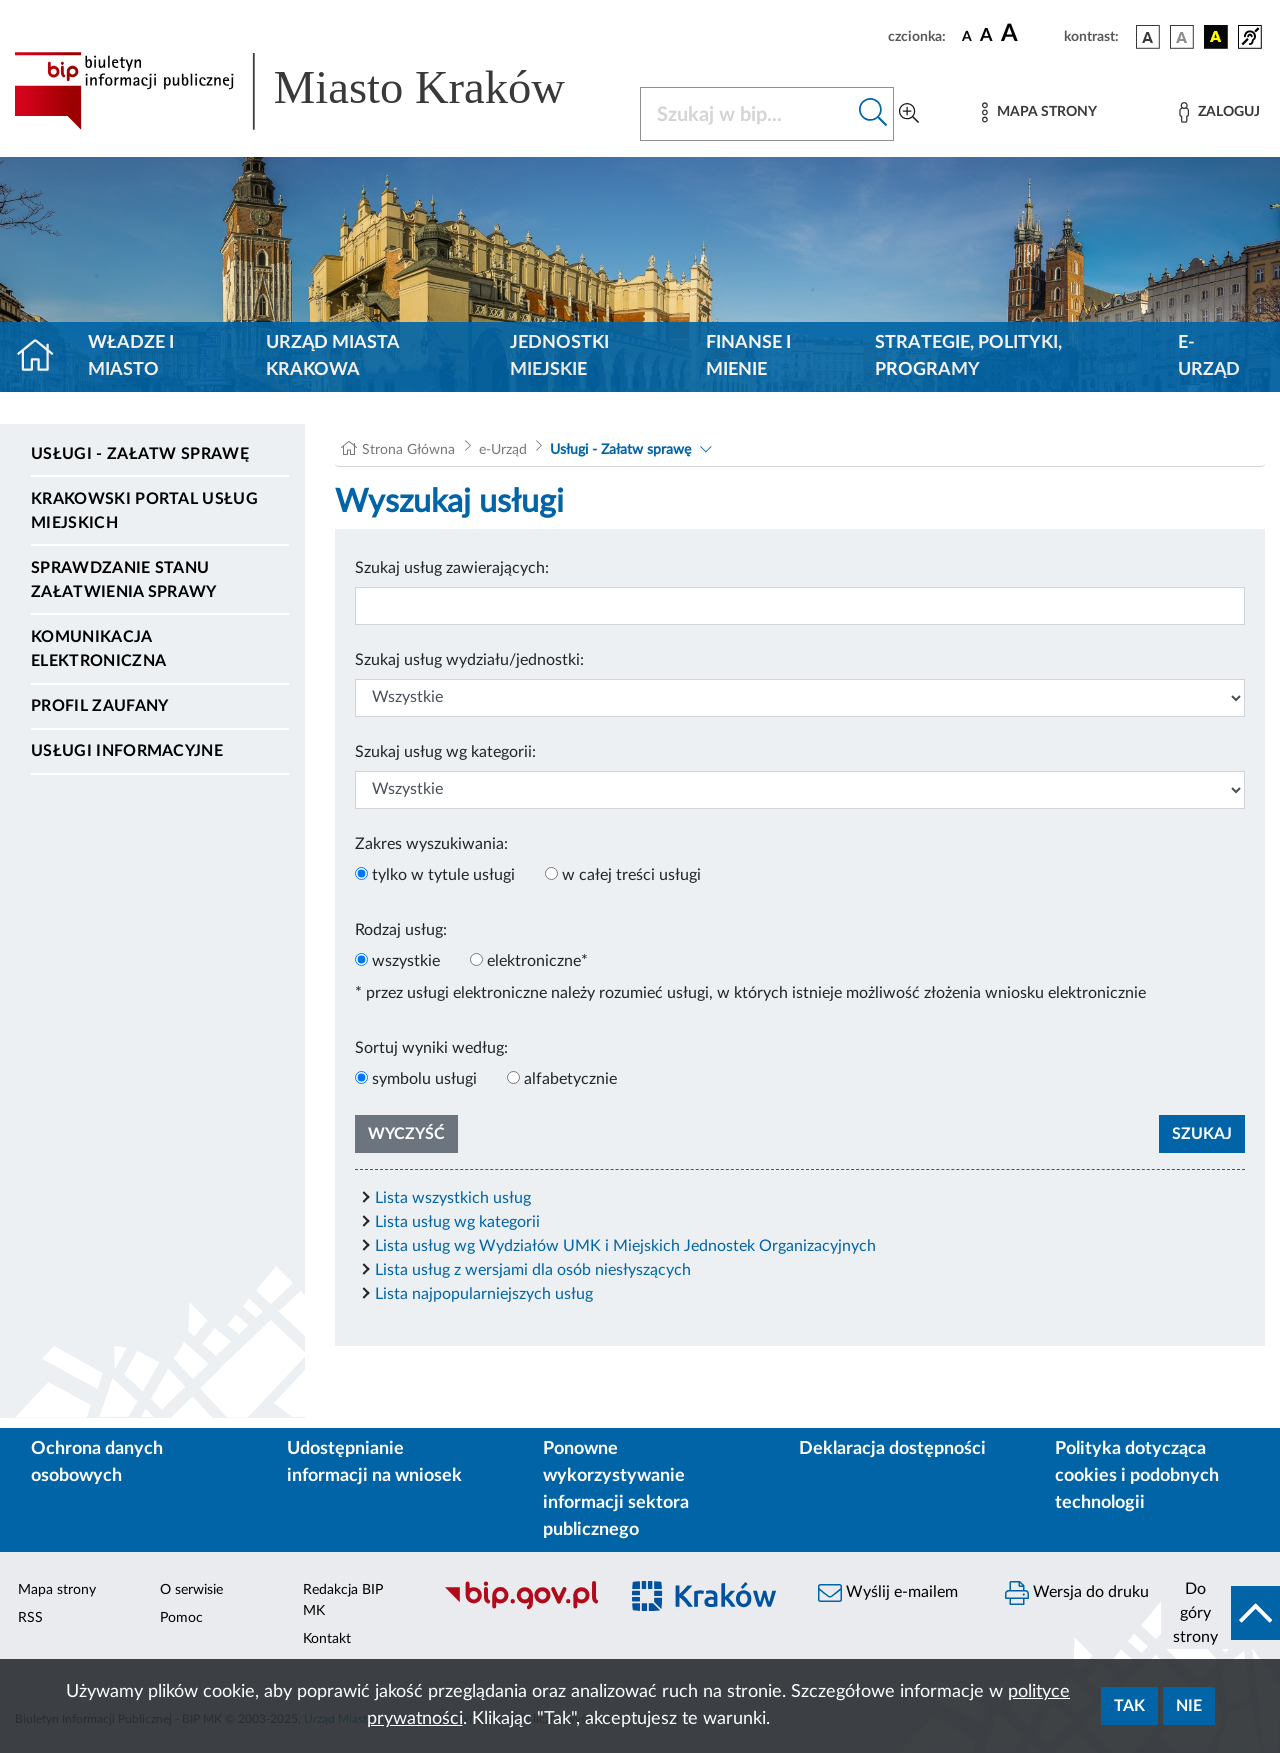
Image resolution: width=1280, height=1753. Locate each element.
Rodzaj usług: (401, 930)
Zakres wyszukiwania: (431, 844)
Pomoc (181, 1618)
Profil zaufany (99, 706)
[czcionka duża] (1029, 34)
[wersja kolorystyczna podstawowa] (1148, 37)
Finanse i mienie (748, 356)
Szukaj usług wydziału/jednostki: (469, 660)
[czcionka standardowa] (967, 36)
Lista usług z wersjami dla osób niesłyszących (533, 1270)
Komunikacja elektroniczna (98, 649)
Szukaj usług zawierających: (452, 568)
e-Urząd (1209, 356)
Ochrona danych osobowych (97, 1462)
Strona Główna (408, 450)
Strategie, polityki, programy (968, 356)
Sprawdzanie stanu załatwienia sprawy (124, 580)
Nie (1189, 1706)
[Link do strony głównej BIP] (315, 91)
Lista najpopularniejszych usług (484, 1294)
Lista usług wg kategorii (457, 1222)
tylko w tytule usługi (443, 875)
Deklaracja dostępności (892, 1449)
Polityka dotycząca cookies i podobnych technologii (1137, 1476)
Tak (1129, 1706)
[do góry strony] (1220, 1613)
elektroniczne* (537, 961)
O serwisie (191, 1590)
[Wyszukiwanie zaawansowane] (909, 114)
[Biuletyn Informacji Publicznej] (520, 1607)
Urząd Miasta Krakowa (332, 356)
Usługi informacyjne (127, 751)
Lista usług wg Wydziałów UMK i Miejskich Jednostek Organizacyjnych (625, 1246)
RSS (30, 1618)
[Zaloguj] (1219, 112)
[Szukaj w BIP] (747, 114)
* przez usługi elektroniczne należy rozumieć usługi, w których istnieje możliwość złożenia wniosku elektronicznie (750, 993)
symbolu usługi (424, 1079)
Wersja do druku (1077, 1593)
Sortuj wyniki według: (431, 1048)
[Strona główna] (43, 357)
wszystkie (406, 961)
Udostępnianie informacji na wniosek (374, 1462)
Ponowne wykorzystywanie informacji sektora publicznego (616, 1489)
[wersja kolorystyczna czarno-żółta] (1216, 37)
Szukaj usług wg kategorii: (445, 752)
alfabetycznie (570, 1079)
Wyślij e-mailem (888, 1593)
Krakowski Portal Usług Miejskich (144, 511)
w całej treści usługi (631, 875)
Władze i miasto (131, 356)
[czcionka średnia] (986, 36)
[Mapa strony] (1039, 112)
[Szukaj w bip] (873, 114)
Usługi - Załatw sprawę (140, 454)
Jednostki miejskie (559, 356)
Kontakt (327, 1639)
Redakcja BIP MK (343, 1600)
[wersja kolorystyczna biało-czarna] (1182, 37)
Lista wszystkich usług (453, 1198)
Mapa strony (57, 1590)
